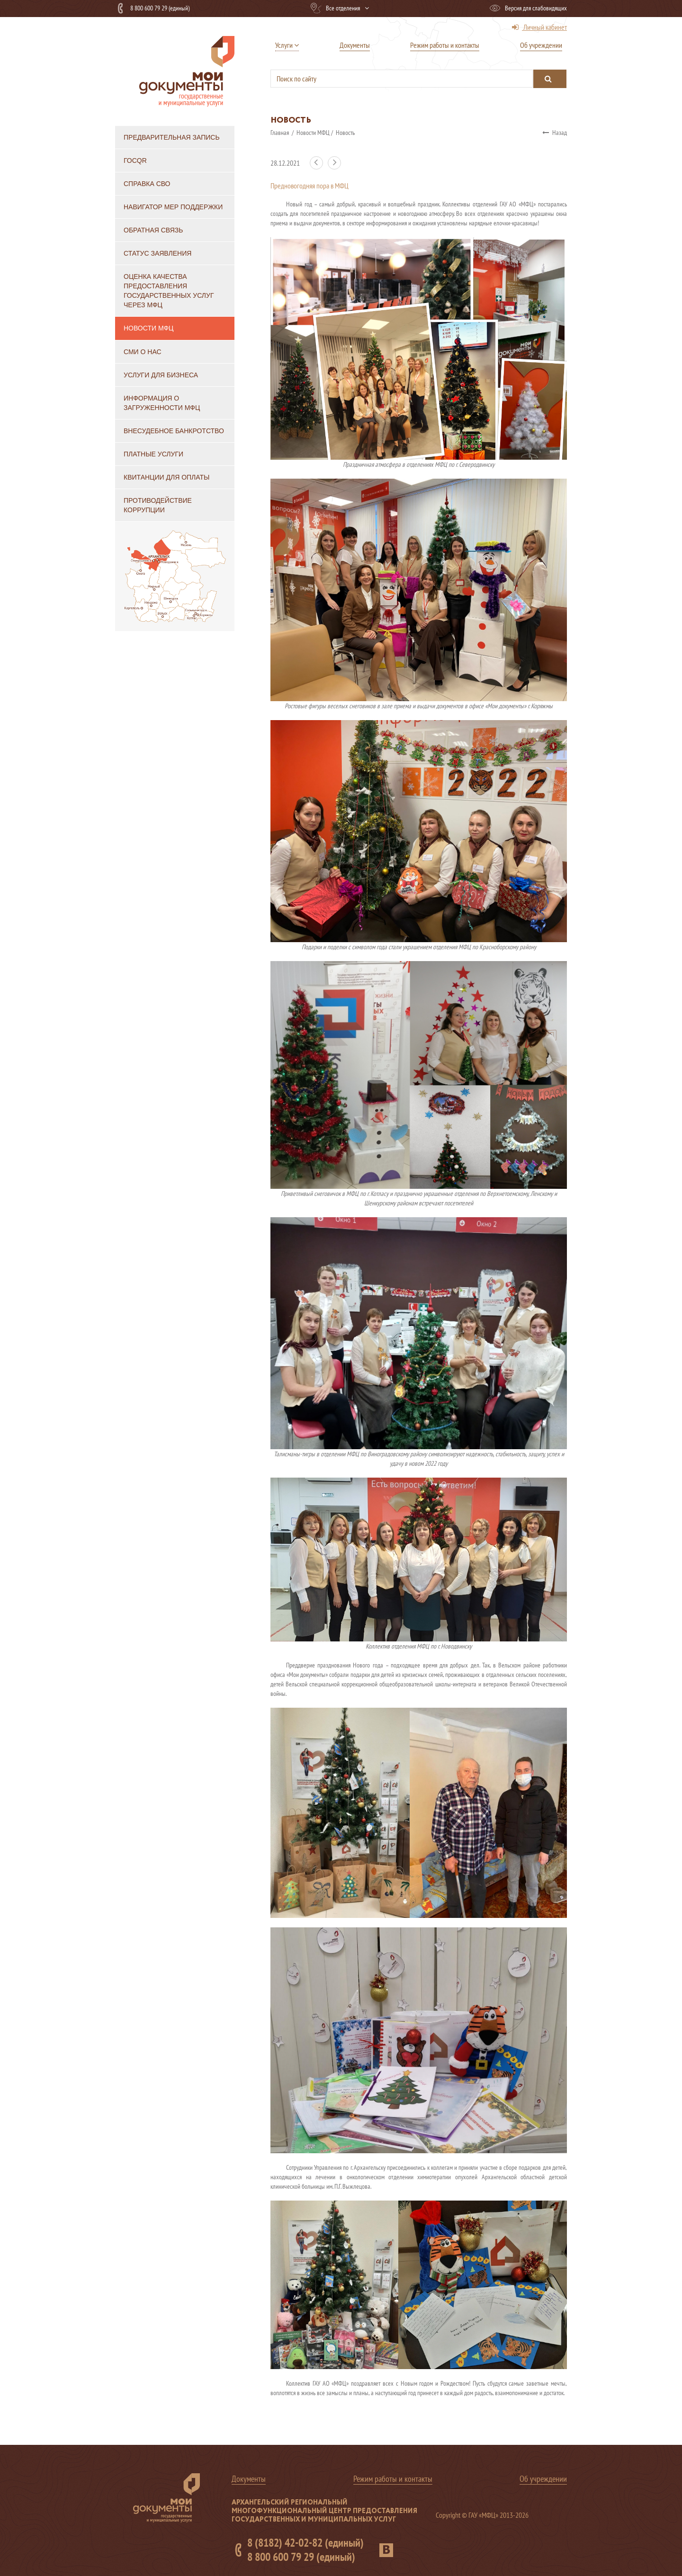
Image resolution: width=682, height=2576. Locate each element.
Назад (554, 132)
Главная (280, 132)
